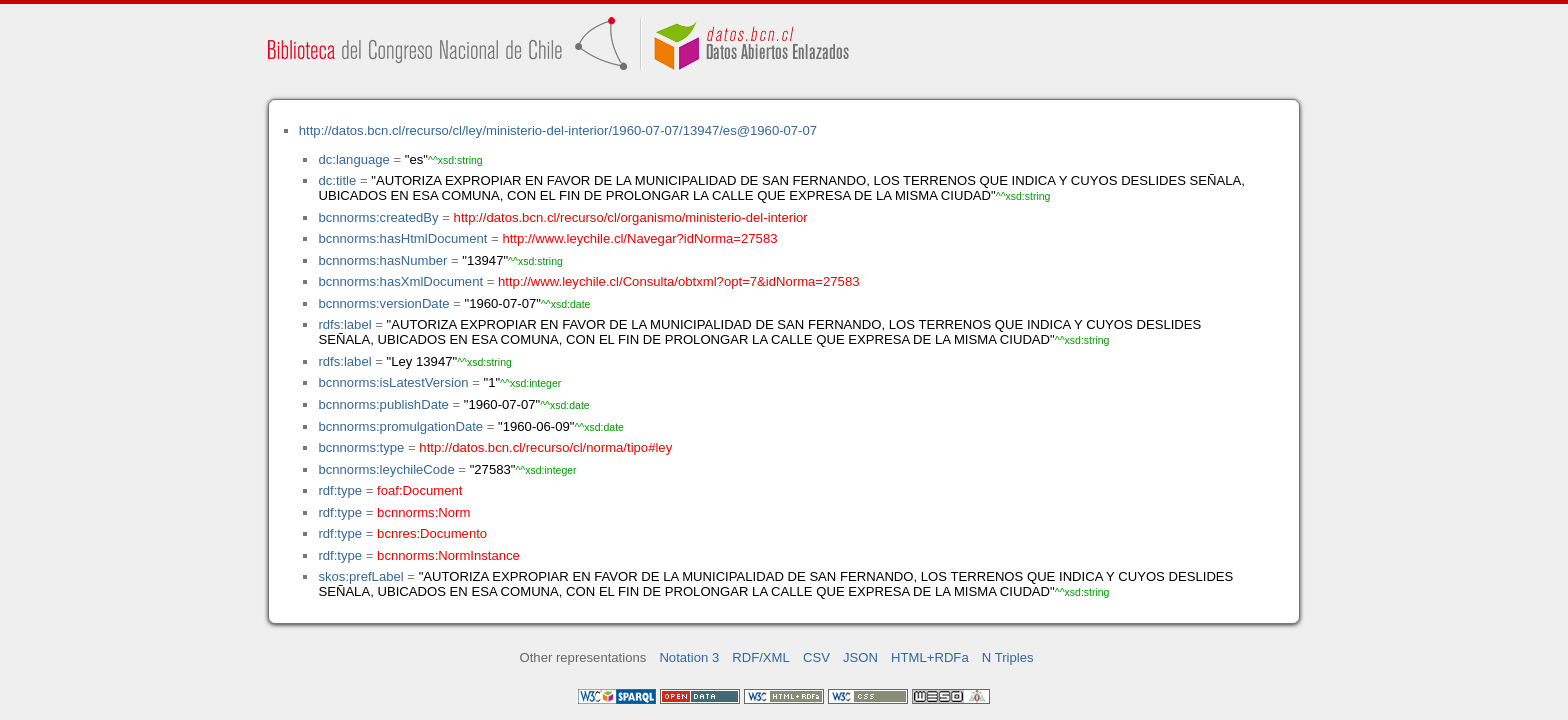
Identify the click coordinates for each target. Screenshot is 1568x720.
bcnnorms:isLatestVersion (393, 382)
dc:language (353, 159)
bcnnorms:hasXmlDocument (400, 281)
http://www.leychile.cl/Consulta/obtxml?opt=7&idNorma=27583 (678, 281)
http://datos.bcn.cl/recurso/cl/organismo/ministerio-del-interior (631, 217)
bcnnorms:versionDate (383, 303)
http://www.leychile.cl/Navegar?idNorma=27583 (639, 238)
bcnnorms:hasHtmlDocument (402, 238)
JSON (860, 657)
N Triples (1008, 657)
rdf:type (340, 490)
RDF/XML (761, 657)
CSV (816, 657)
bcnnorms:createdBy (378, 217)
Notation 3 (689, 657)
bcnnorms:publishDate (383, 404)
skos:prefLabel (360, 576)
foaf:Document (419, 490)
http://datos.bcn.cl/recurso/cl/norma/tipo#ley (545, 447)
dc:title (337, 180)
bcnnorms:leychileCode (386, 469)
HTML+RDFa (930, 657)
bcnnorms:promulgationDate (400, 426)
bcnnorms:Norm (423, 512)
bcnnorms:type (361, 447)
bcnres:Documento (432, 533)
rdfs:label (344, 324)
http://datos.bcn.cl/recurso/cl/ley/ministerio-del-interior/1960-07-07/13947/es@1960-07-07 (558, 130)
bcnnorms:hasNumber (382, 260)
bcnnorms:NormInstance (448, 555)
